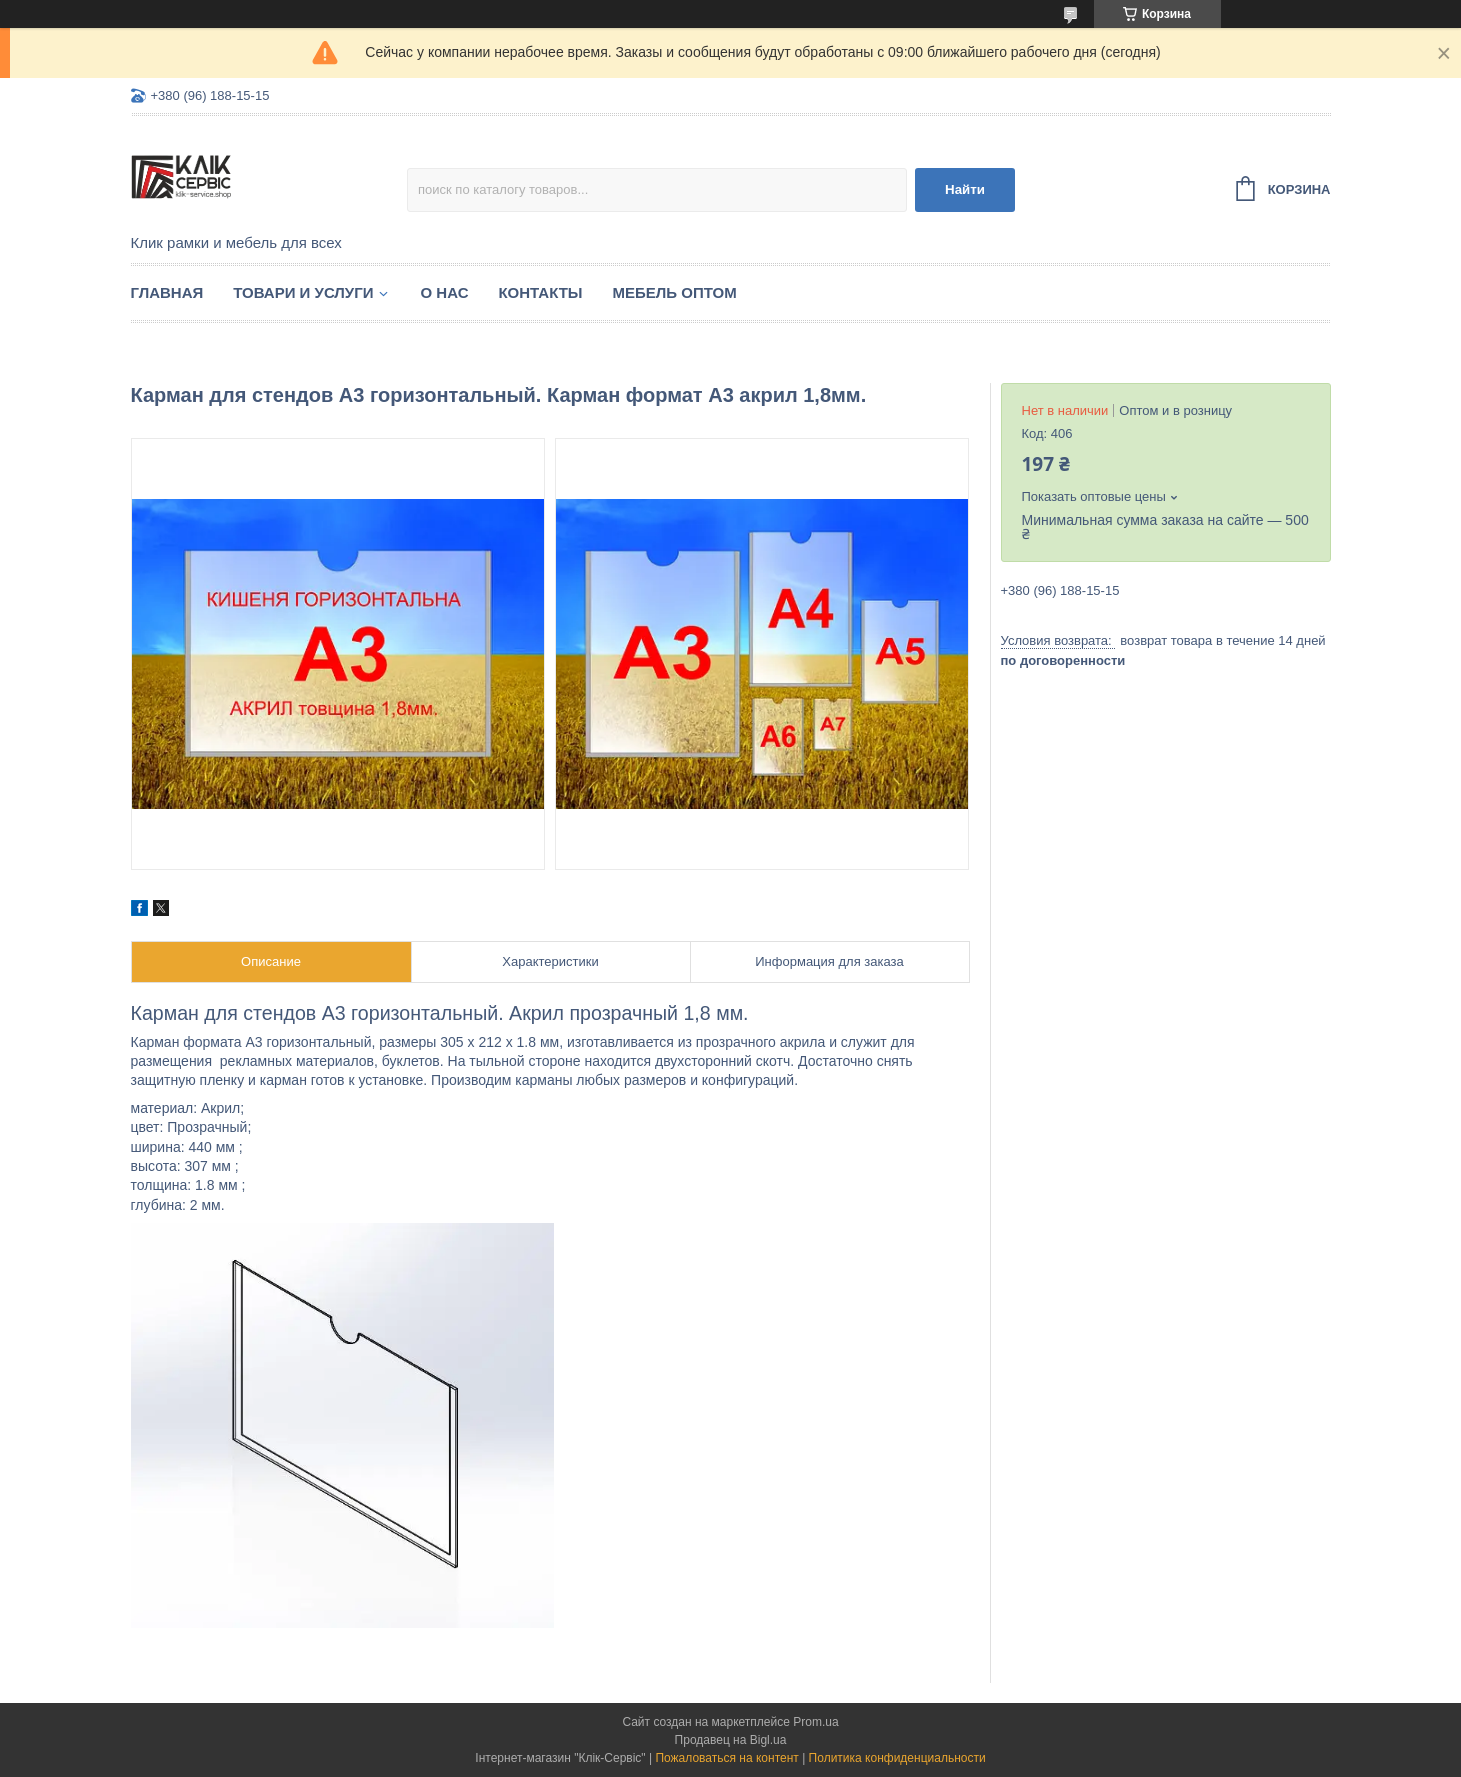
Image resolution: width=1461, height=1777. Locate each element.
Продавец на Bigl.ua (731, 1740)
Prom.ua (815, 1722)
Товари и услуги (303, 292)
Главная (167, 292)
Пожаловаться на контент (726, 1758)
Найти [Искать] (965, 189)
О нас (445, 292)
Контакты (540, 292)
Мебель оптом (675, 292)
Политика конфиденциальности (897, 1758)
